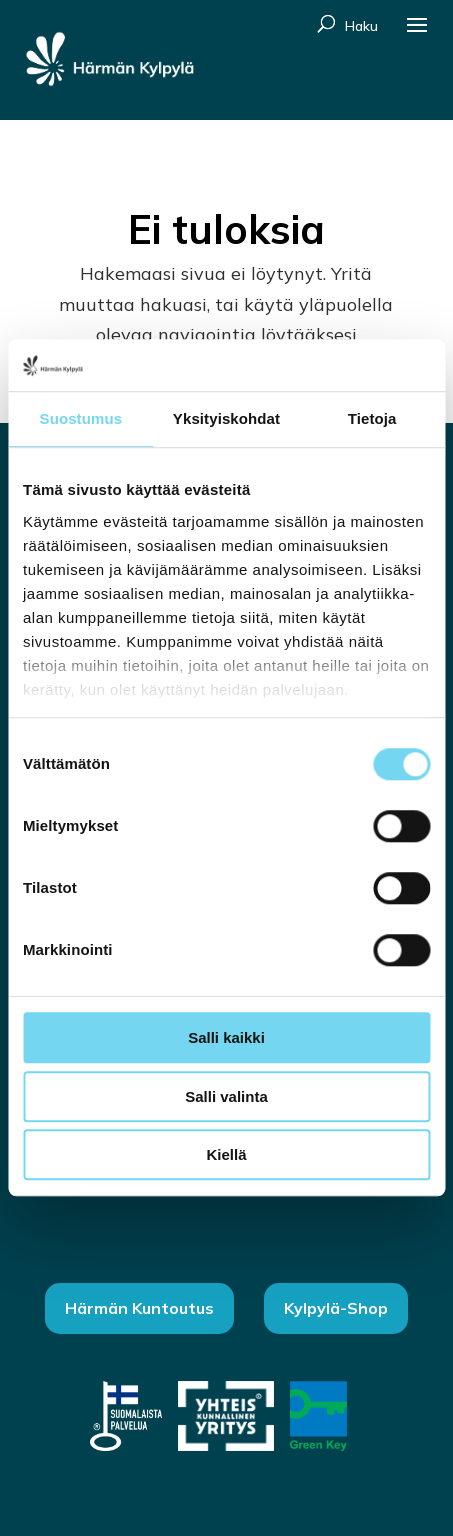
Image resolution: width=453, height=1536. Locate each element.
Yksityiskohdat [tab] (226, 419)
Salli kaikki (226, 1038)
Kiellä (226, 1155)
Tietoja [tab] (372, 419)
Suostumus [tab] (81, 419)
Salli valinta (226, 1096)
